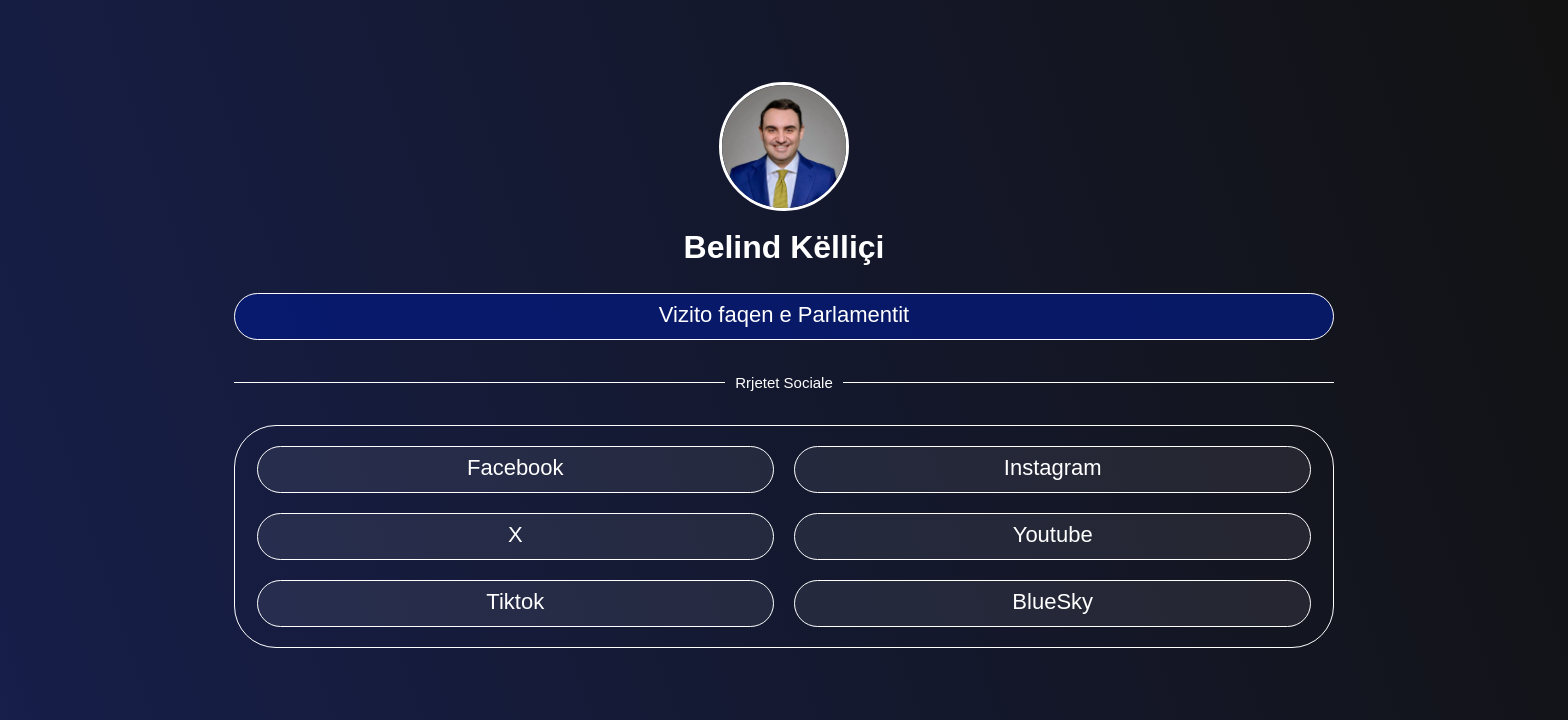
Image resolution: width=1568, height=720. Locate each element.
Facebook (515, 467)
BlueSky (1052, 601)
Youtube (1053, 534)
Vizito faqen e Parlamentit (784, 314)
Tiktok (515, 601)
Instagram (1053, 467)
